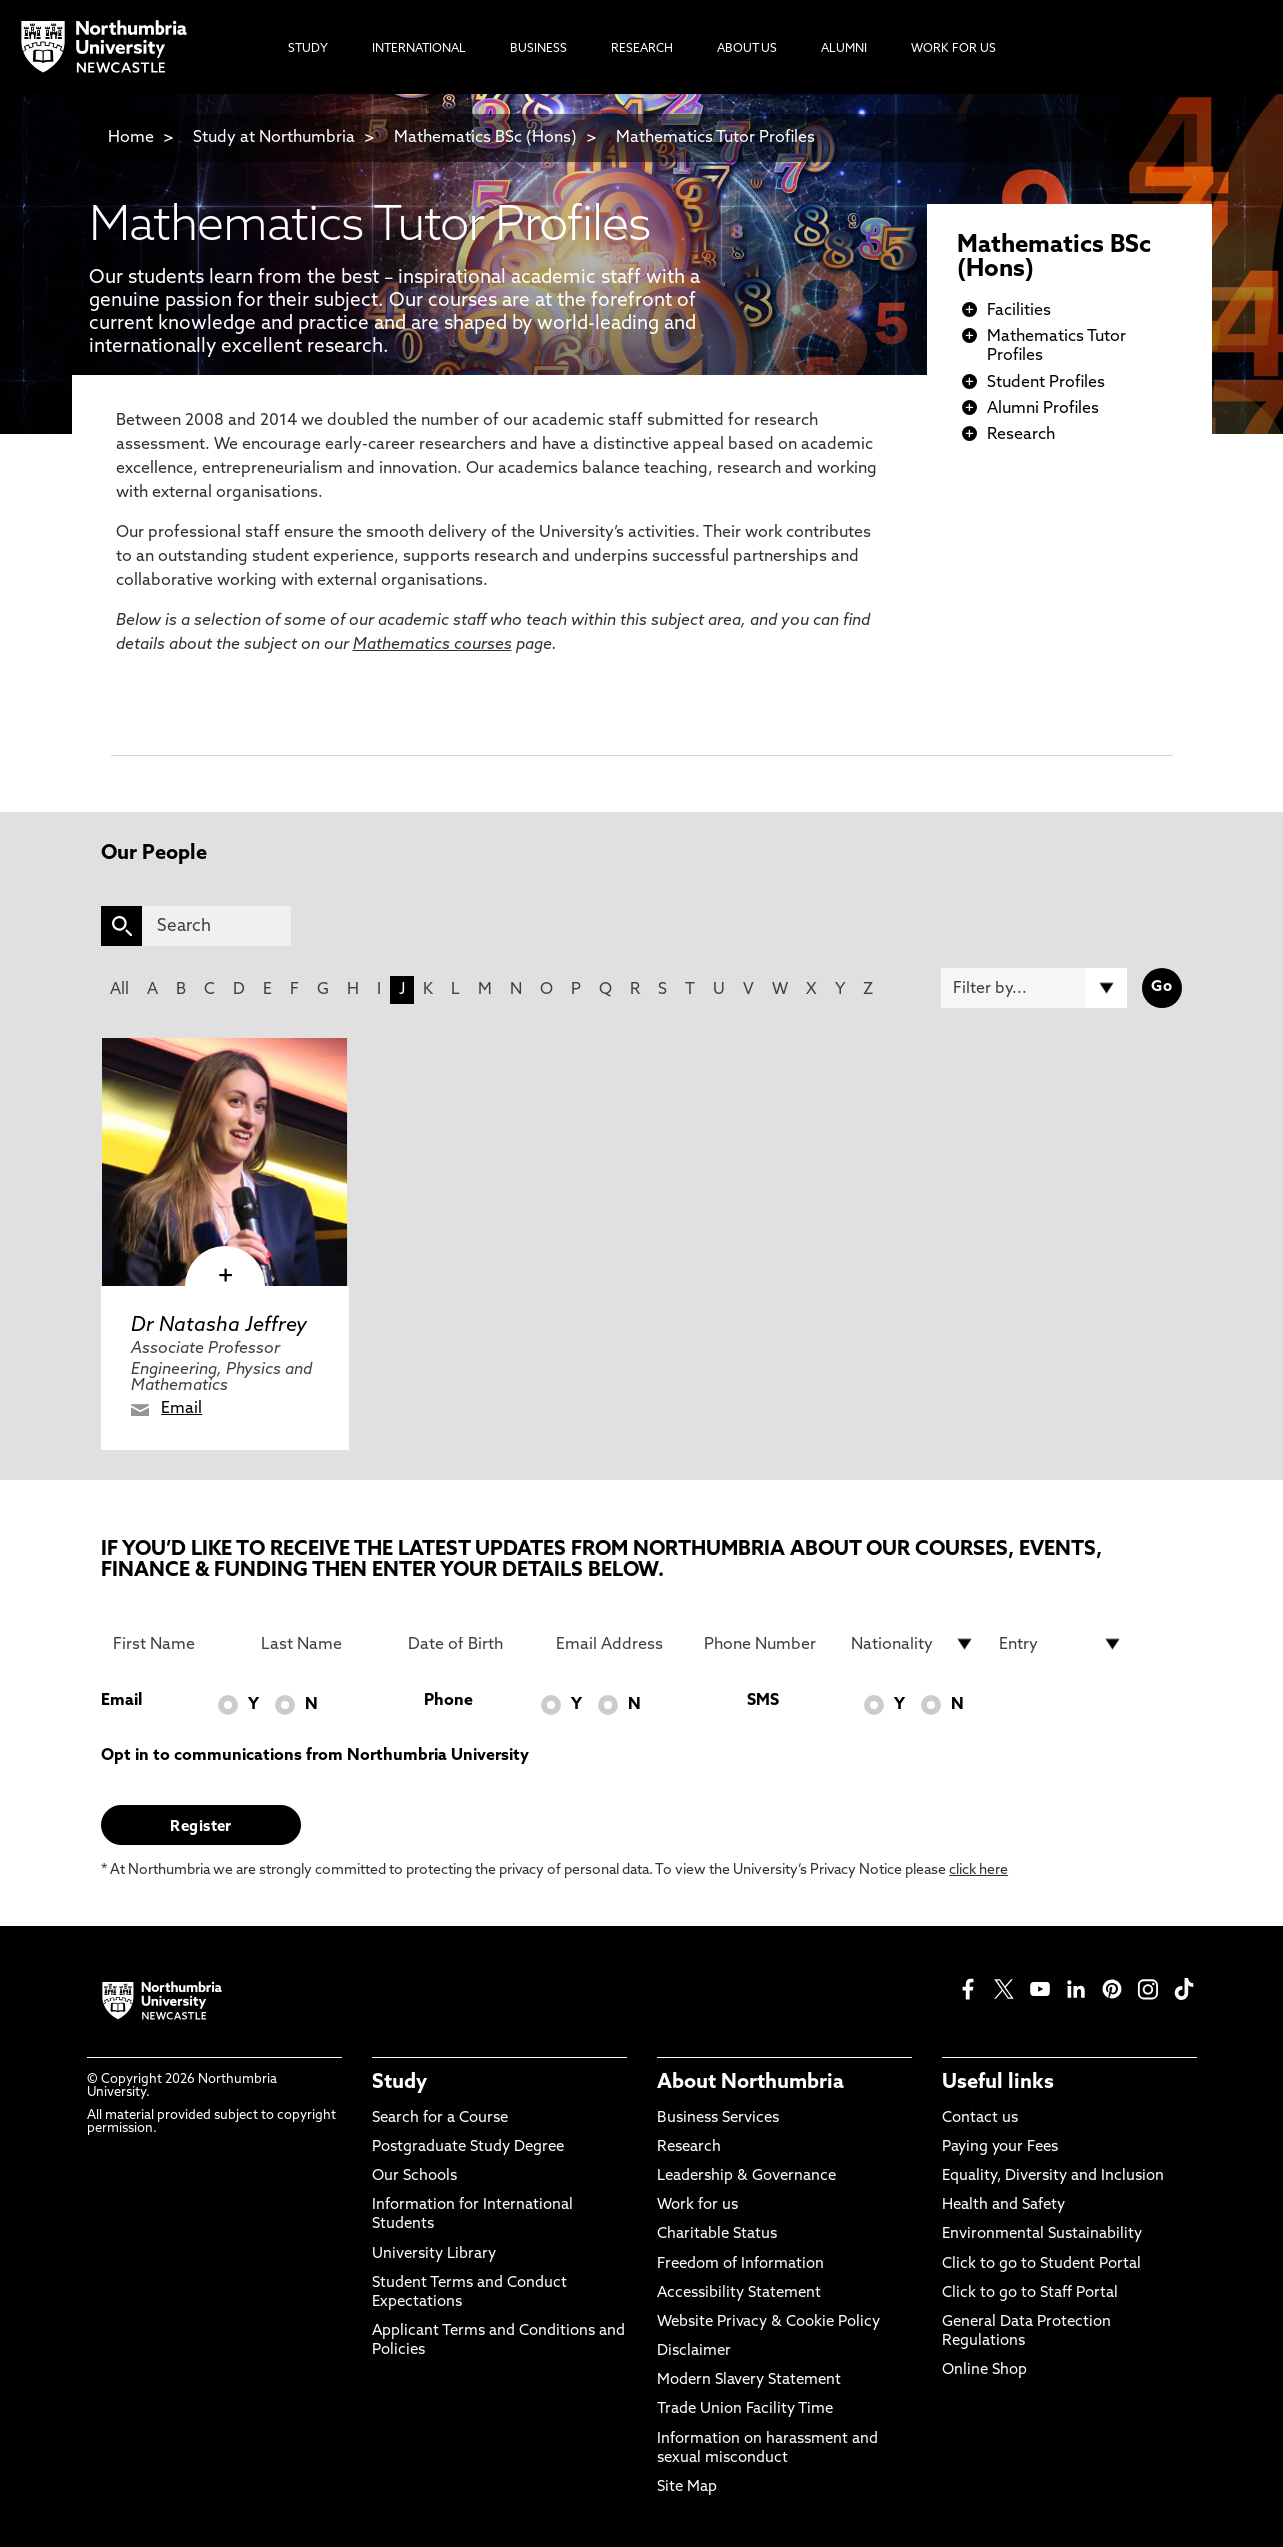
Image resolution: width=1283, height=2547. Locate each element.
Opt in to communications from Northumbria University (315, 1756)
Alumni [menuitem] (844, 49)
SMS (763, 1701)
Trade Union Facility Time (745, 2409)
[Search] (216, 926)
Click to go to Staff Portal (1030, 2293)
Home (131, 138)
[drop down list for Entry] (1061, 1644)
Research (1021, 435)
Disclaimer (694, 2351)
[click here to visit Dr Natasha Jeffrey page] (225, 1162)
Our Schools (414, 2176)
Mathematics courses (432, 645)
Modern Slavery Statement (749, 2380)
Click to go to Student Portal (1041, 2264)
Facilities (1019, 311)
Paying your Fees (1000, 2147)
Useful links (998, 2083)
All (119, 990)
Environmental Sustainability (1042, 2234)
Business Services (718, 2118)
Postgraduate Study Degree (468, 2147)
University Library (434, 2254)
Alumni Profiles (1043, 409)
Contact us (980, 2118)
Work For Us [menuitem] (953, 49)
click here (978, 1870)
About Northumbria (750, 2083)
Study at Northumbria (274, 138)
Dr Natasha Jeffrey (219, 1326)
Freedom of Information (740, 2264)
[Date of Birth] (470, 1644)
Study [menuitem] (308, 49)
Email (181, 1409)
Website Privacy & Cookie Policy (768, 2322)
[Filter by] (1034, 988)
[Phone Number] (766, 1644)
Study (399, 2083)
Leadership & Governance (746, 2176)
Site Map (687, 2487)
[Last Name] (323, 1644)
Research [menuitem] (642, 49)
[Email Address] (618, 1644)
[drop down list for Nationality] (913, 1644)
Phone (448, 1701)
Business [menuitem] (538, 49)
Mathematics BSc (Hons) (487, 138)
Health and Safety (1003, 2205)
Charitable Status (717, 2234)
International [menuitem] (419, 49)
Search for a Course (440, 2118)
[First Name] (175, 1644)
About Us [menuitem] (747, 49)
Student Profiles (1046, 383)
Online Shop (984, 2370)
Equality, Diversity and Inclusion (1053, 2176)
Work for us (697, 2205)
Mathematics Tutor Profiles (715, 138)
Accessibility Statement (739, 2293)
